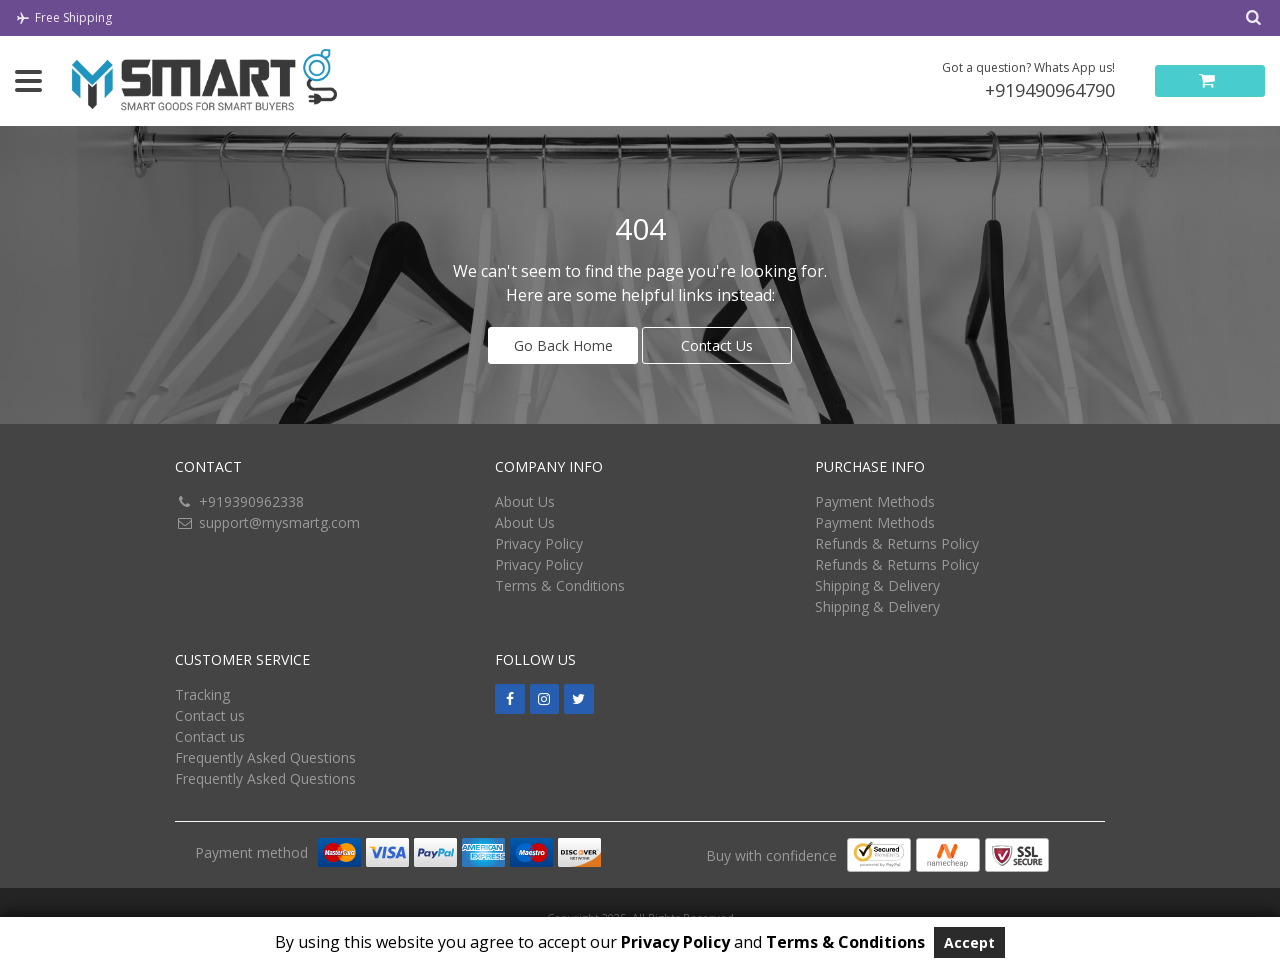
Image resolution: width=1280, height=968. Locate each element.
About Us (525, 501)
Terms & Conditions (560, 585)
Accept (969, 942)
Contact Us (717, 345)
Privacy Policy (539, 543)
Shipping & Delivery (877, 585)
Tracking (202, 694)
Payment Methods (875, 501)
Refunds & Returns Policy (897, 543)
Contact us (210, 715)
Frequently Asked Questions (265, 757)
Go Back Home (563, 345)
